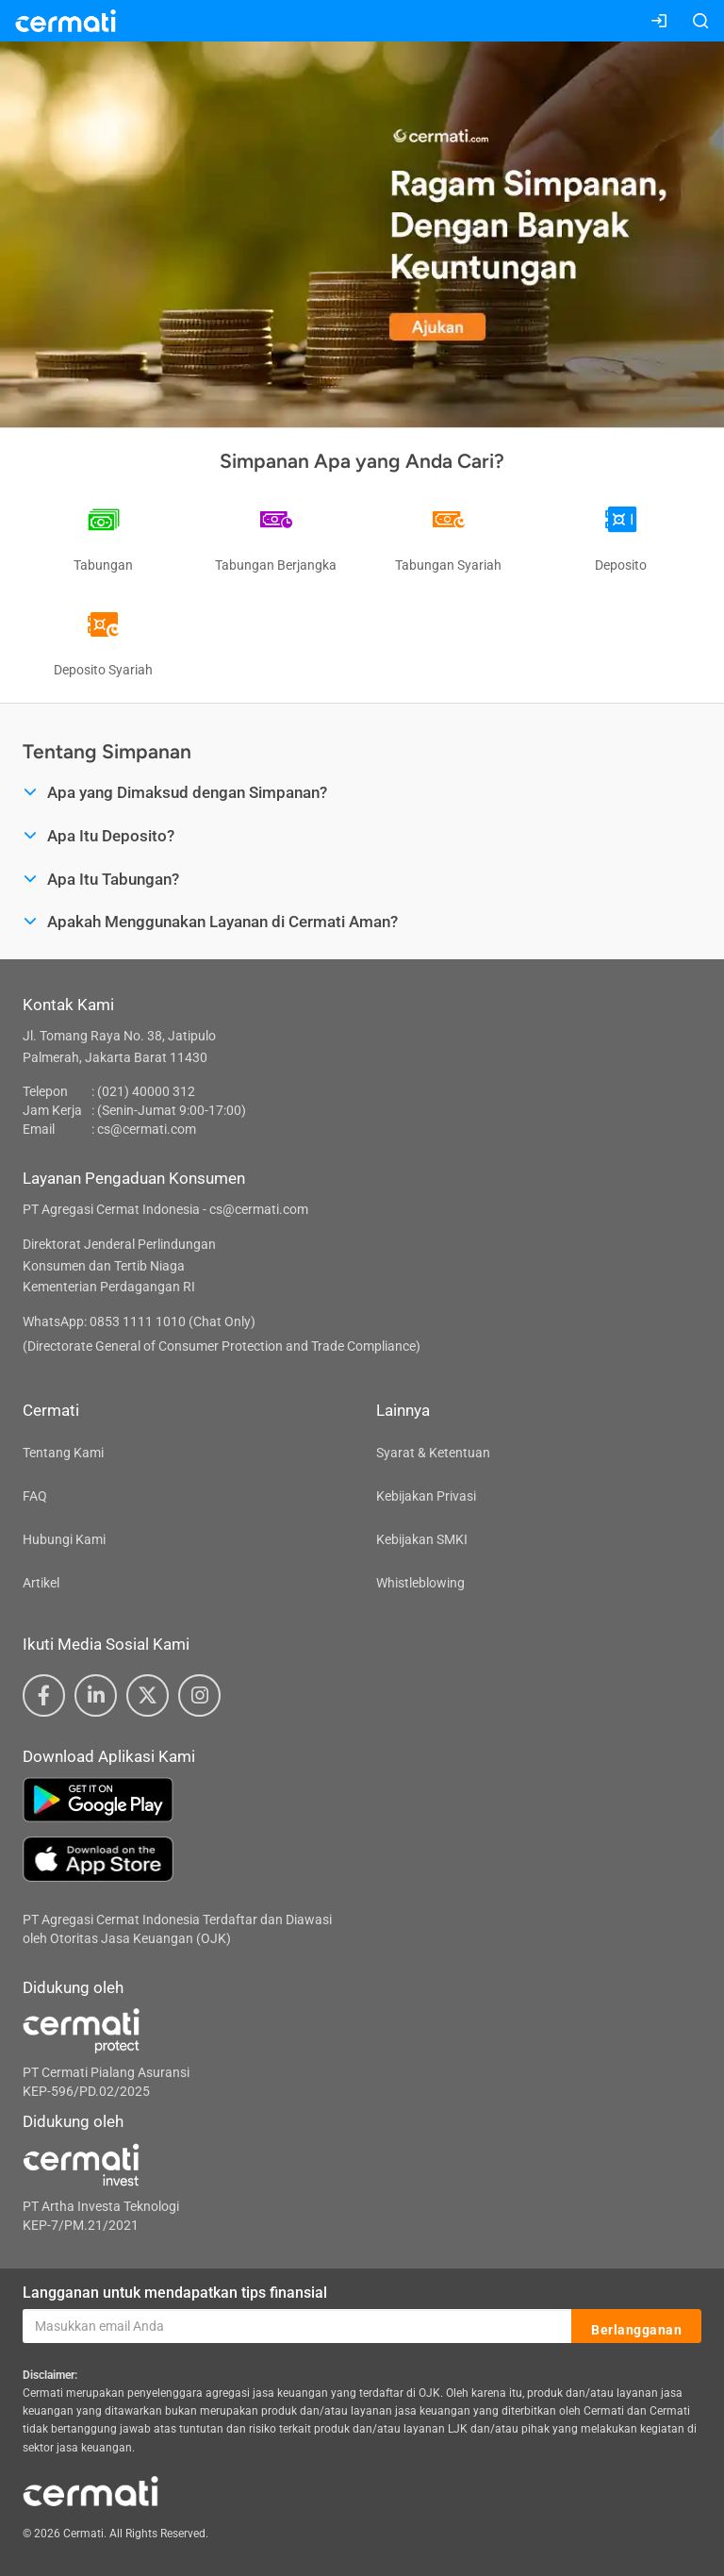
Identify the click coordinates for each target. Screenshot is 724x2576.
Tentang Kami (63, 1452)
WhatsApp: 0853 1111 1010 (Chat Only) (139, 1321)
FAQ (35, 1496)
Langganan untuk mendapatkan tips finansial (175, 2293)
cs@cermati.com (146, 1129)
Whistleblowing (420, 1582)
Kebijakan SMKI (422, 1539)
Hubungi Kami (64, 1539)
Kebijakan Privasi (426, 1496)
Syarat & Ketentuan (433, 1452)
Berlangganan (636, 2327)
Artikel (41, 1582)
